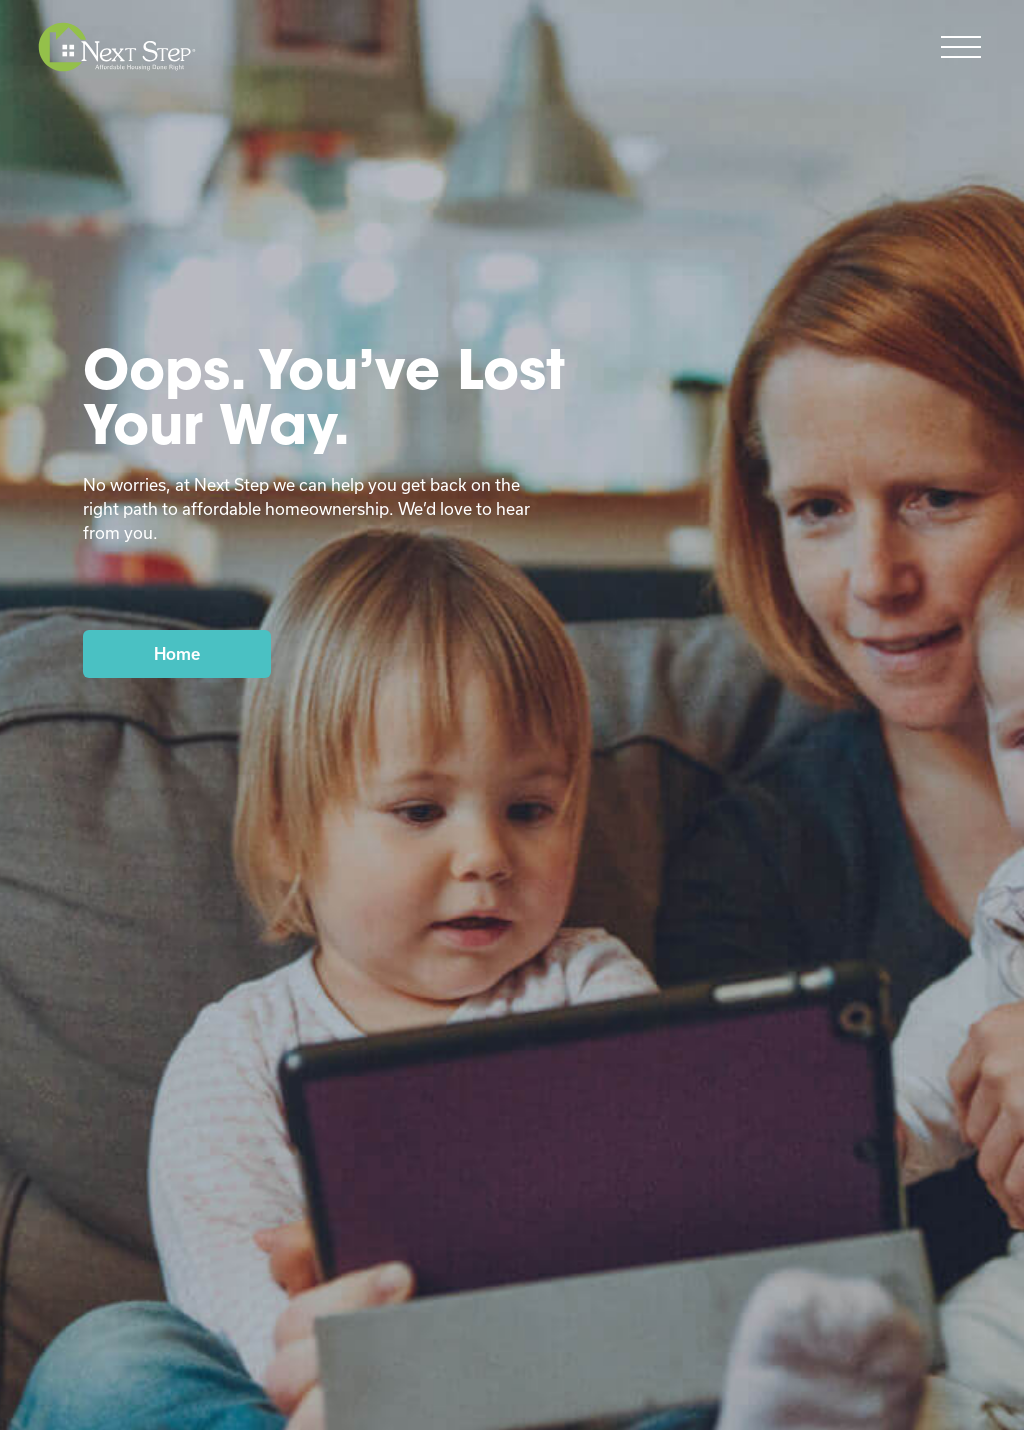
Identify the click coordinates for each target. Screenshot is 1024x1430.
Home (177, 653)
